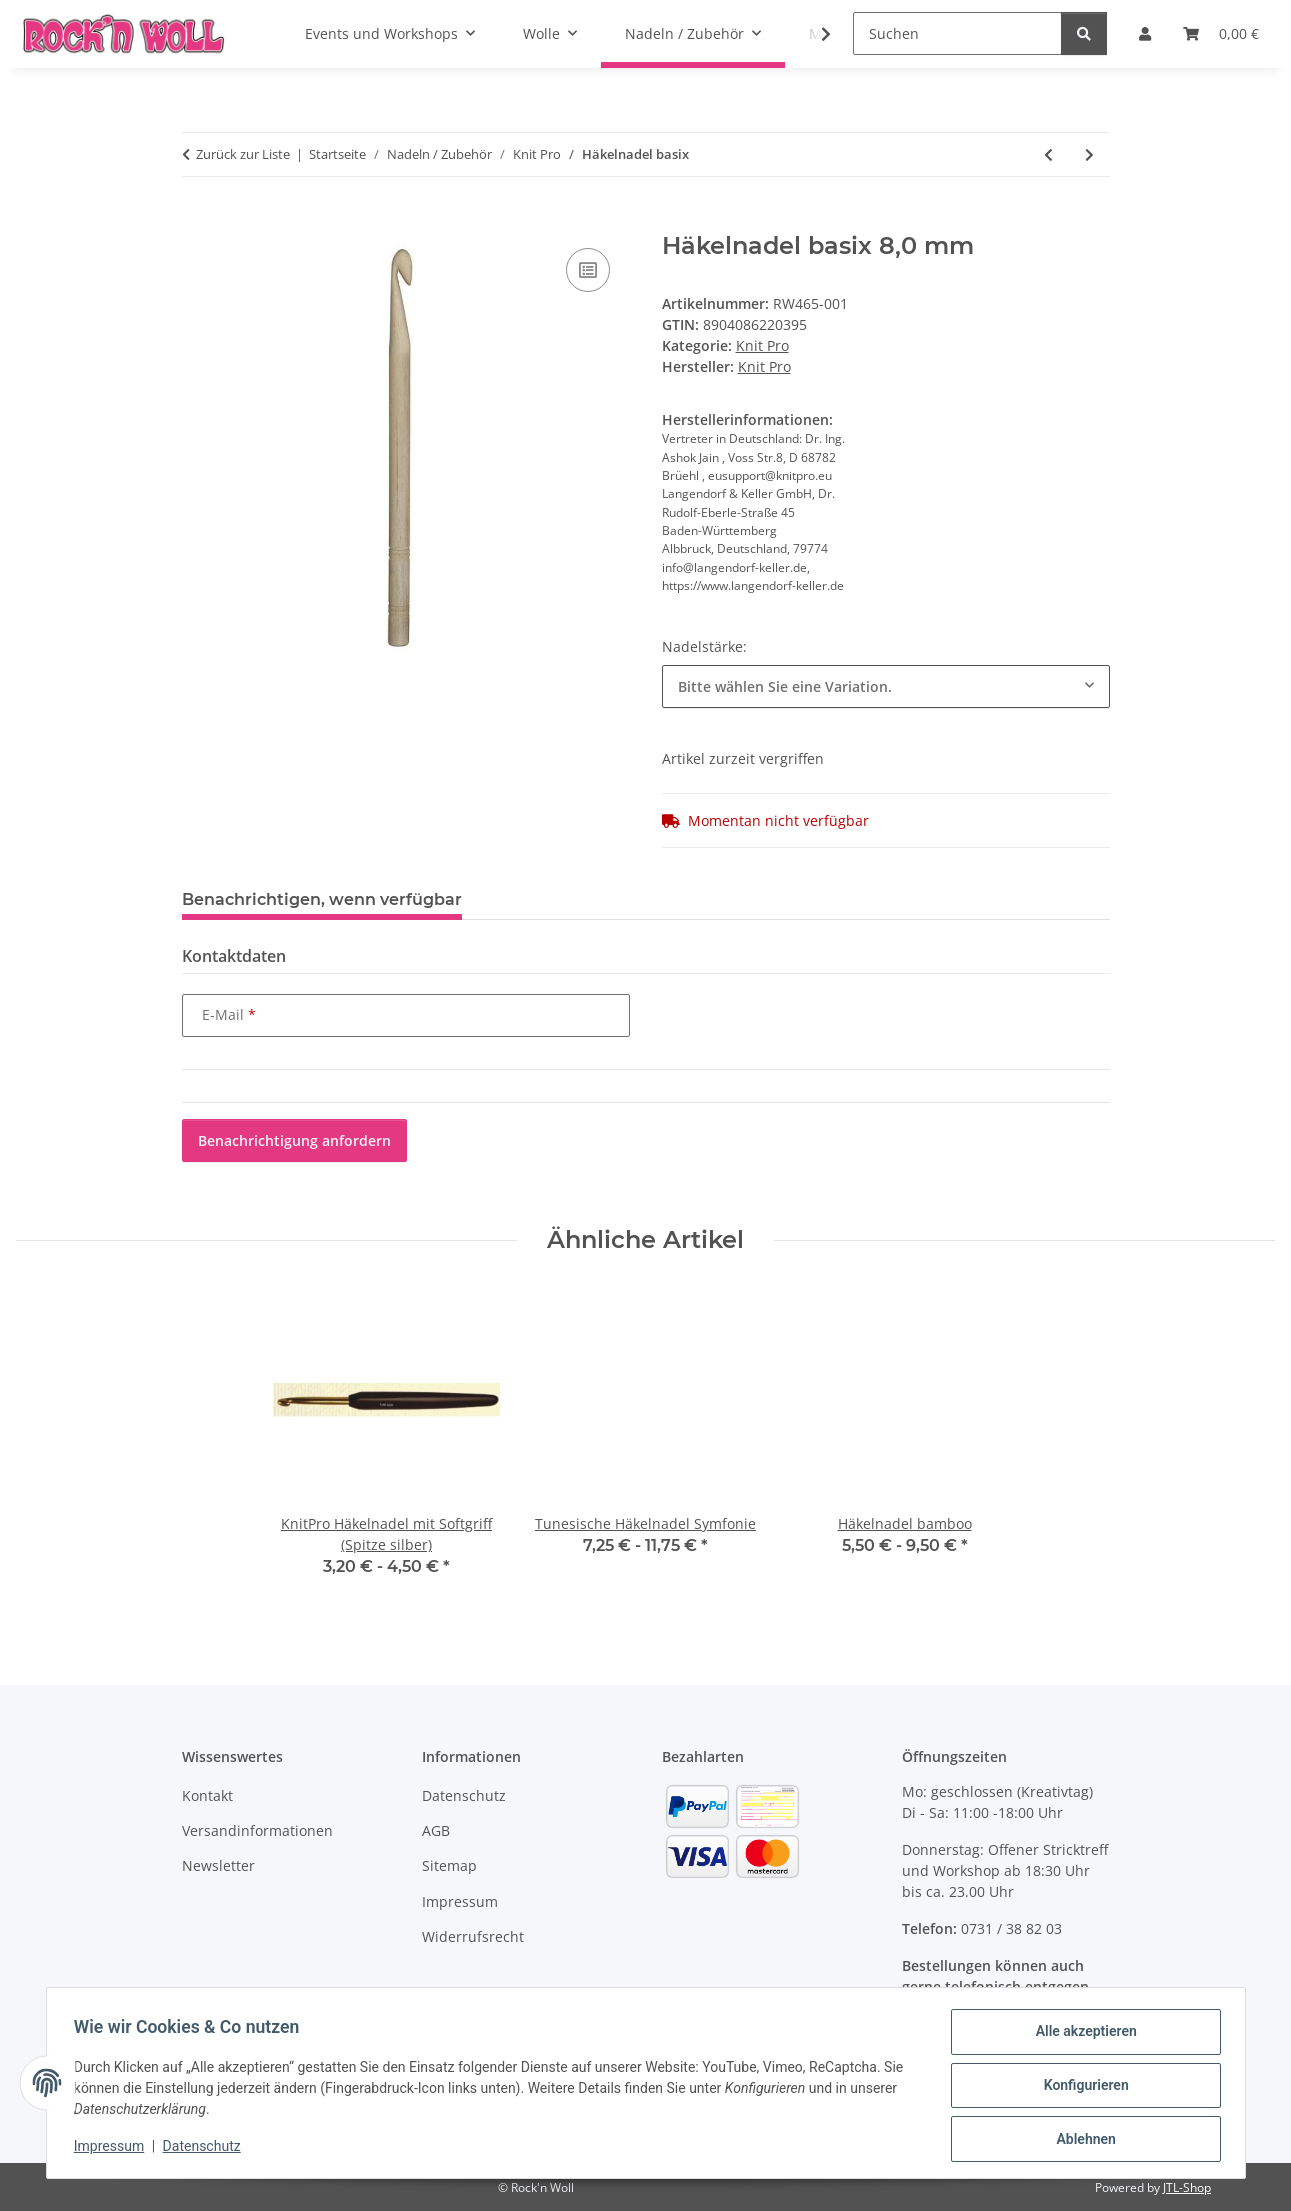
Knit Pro (762, 345)
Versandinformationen (257, 1830)
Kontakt (207, 1795)
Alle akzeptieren (1081, 2036)
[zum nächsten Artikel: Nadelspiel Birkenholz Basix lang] (1089, 154)
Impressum (114, 2149)
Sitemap (449, 1865)
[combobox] (886, 686)
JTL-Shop (1187, 2187)
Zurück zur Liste (243, 154)
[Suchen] (957, 33)
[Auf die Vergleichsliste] (588, 270)
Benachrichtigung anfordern (294, 1140)
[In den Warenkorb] (198, 221)
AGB (436, 1830)
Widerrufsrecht (473, 1936)
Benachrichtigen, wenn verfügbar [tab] (322, 899)
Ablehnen (1081, 2140)
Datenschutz (206, 2149)
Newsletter (218, 1865)
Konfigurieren (1081, 2088)
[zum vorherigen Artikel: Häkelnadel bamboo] (1048, 154)
